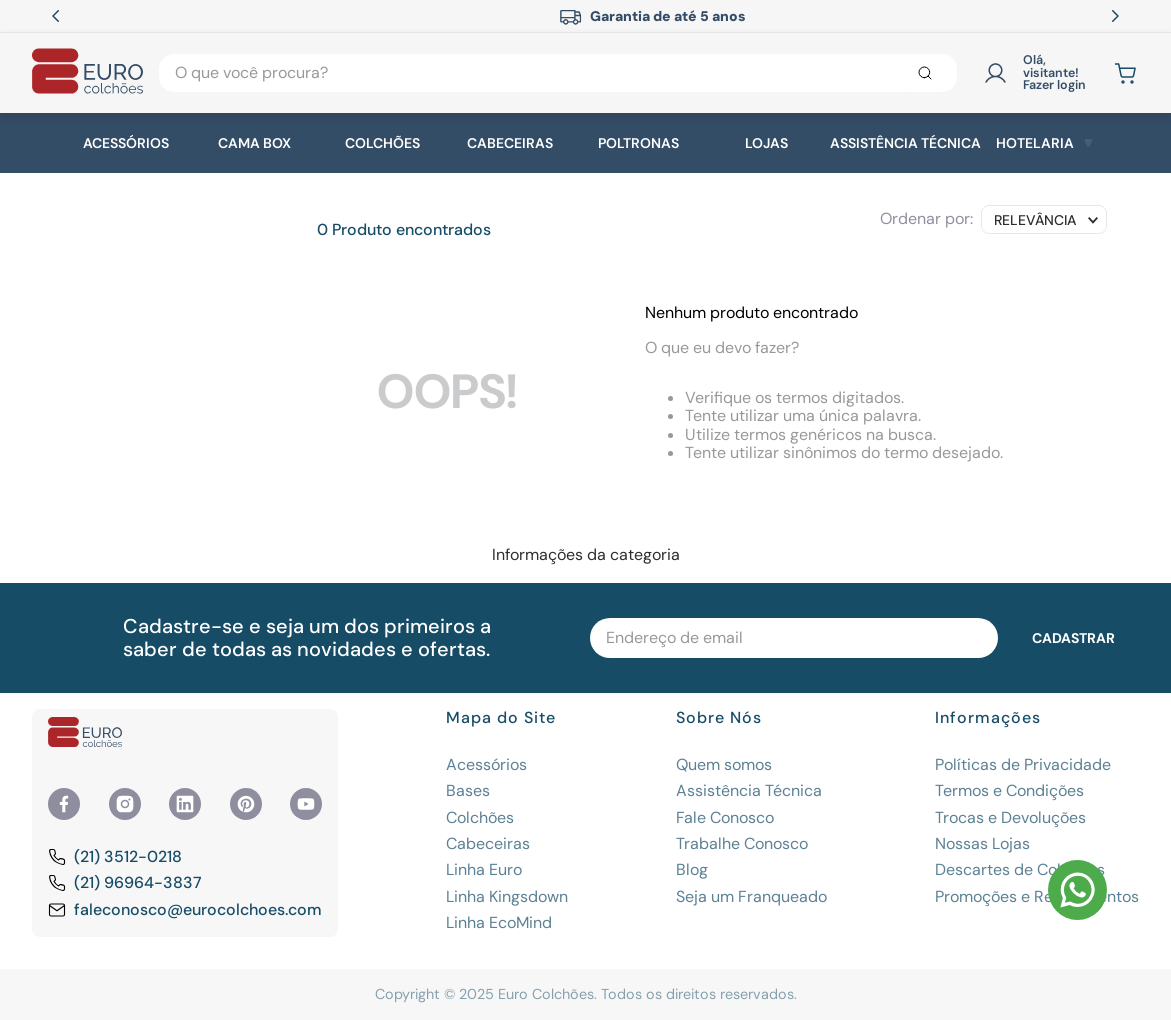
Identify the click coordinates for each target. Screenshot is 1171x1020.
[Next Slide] (1115, 16)
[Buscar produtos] (929, 73)
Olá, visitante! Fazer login (1054, 73)
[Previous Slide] (56, 16)
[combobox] (558, 73)
